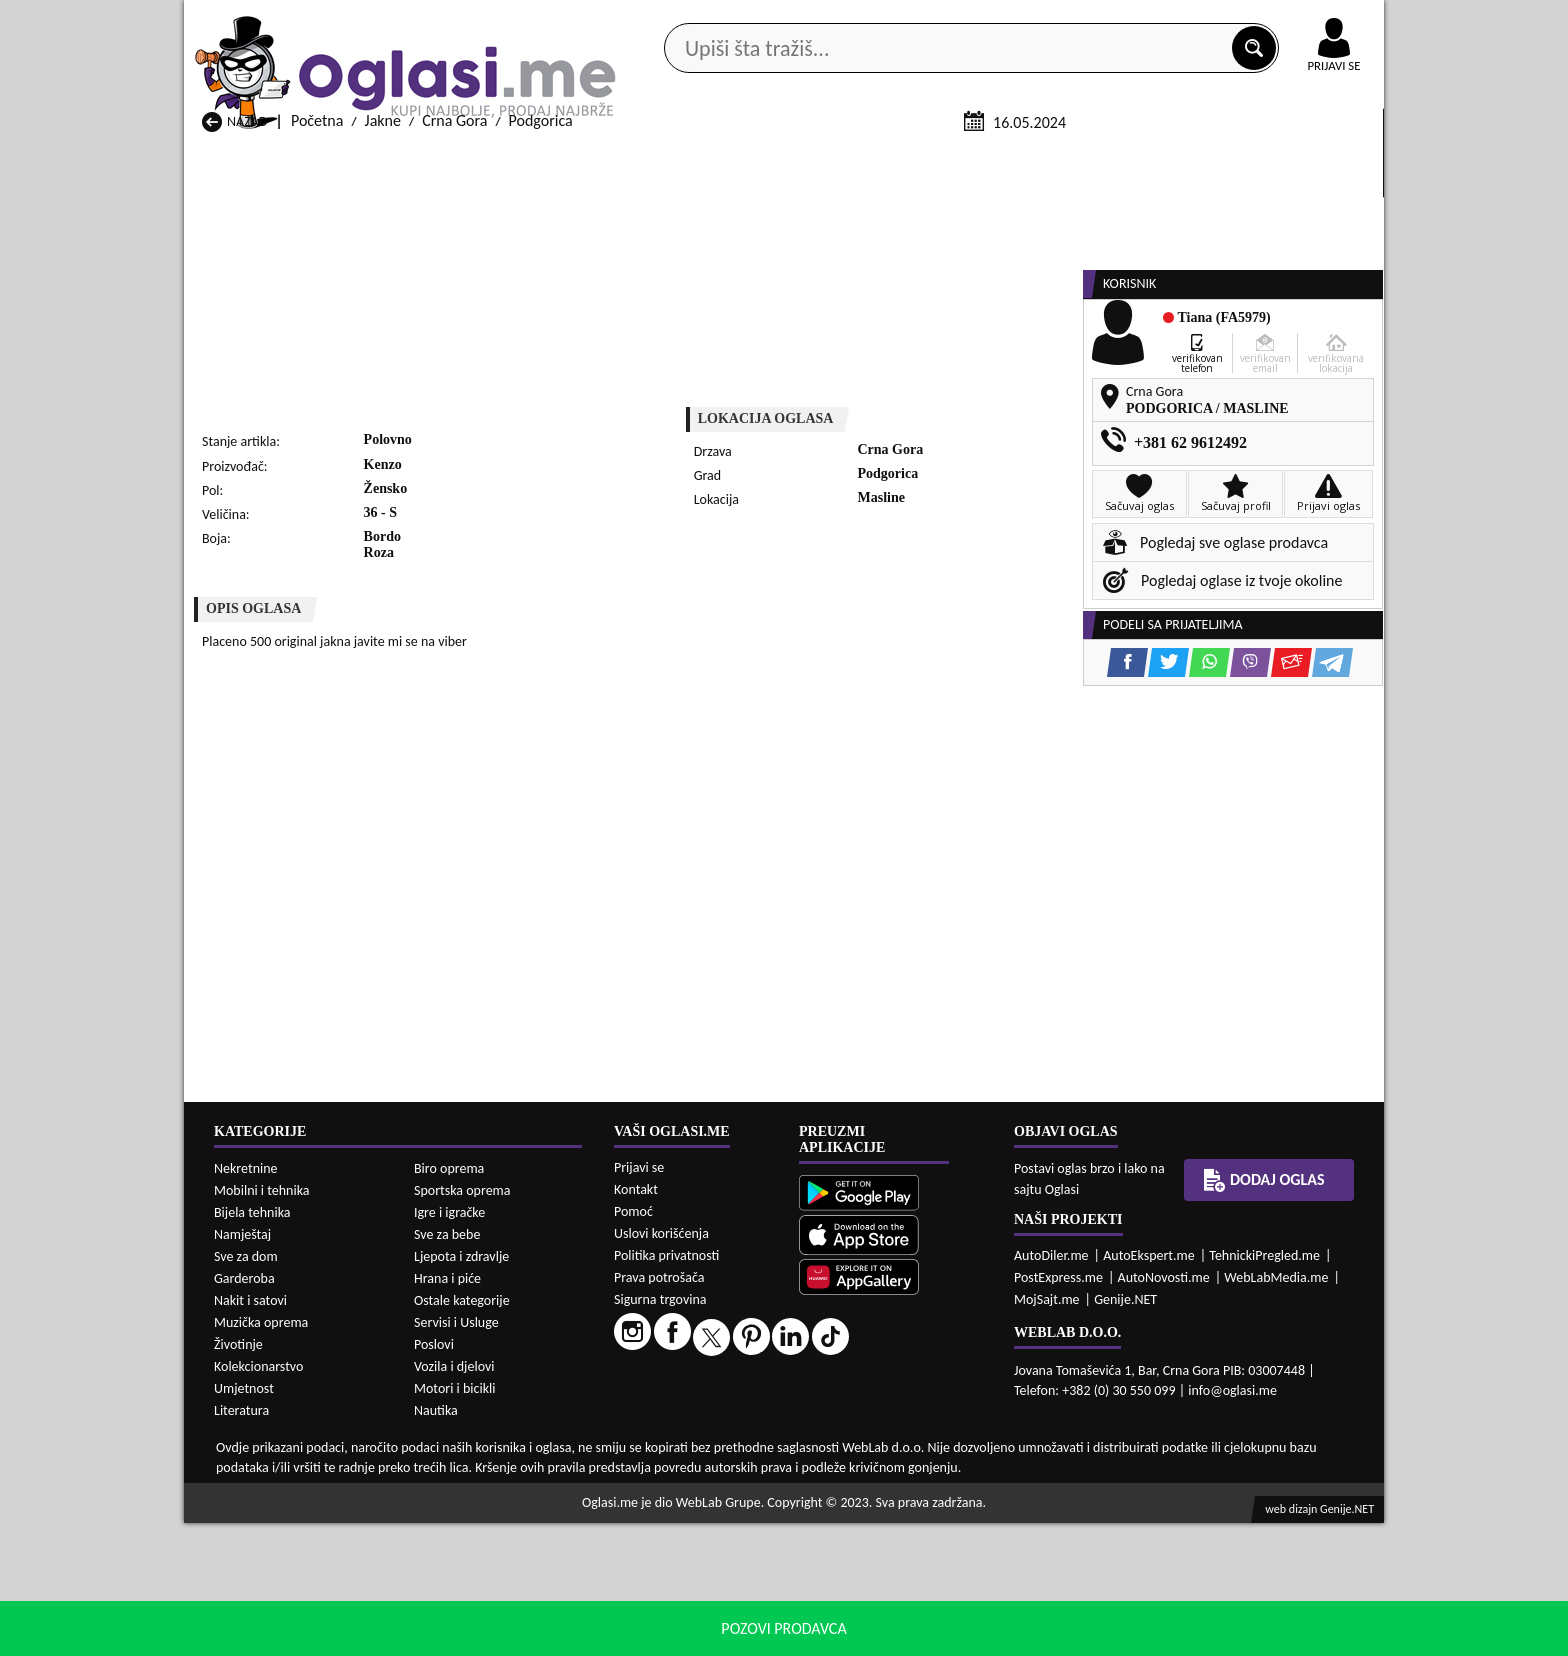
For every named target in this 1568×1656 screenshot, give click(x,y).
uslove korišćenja (928, 1635)
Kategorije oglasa (313, 158)
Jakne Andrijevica (258, 1598)
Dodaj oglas (1322, 158)
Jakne (383, 358)
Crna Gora (454, 358)
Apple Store (801, 18)
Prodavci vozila (643, 158)
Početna (317, 358)
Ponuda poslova (1172, 158)
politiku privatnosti (1040, 1635)
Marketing (1044, 20)
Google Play (674, 18)
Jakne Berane (677, 1598)
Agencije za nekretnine (830, 158)
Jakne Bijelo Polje (906, 1598)
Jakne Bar (449, 1598)
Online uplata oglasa (1293, 20)
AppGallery (926, 20)
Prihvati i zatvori (1180, 1636)
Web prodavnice (483, 158)
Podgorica (541, 358)
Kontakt (1152, 18)
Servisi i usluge (1013, 158)
